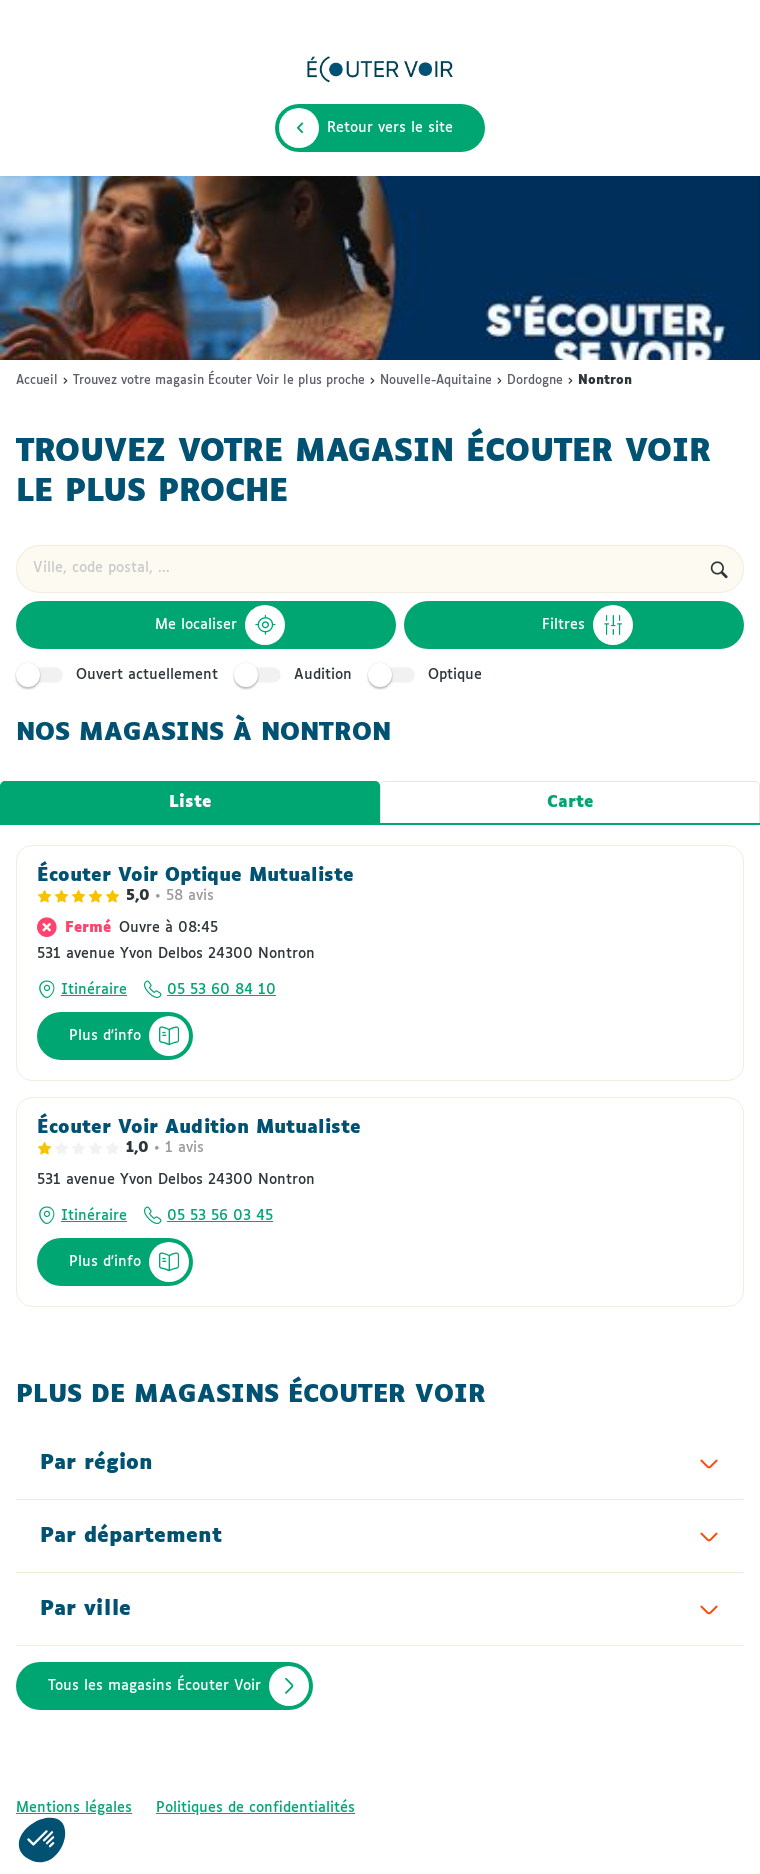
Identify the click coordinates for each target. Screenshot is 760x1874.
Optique (428, 675)
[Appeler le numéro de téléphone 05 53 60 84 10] (209, 990)
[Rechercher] (719, 569)
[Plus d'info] (115, 1036)
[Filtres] (574, 625)
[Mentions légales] (74, 1808)
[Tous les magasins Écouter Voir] (164, 1686)
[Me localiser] (206, 625)
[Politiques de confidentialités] (255, 1808)
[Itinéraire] (82, 990)
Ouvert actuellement (120, 675)
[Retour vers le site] (380, 128)
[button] (42, 1840)
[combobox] (355, 569)
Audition (296, 675)
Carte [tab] (570, 802)
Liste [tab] (190, 802)
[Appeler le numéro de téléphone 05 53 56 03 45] (208, 1216)
